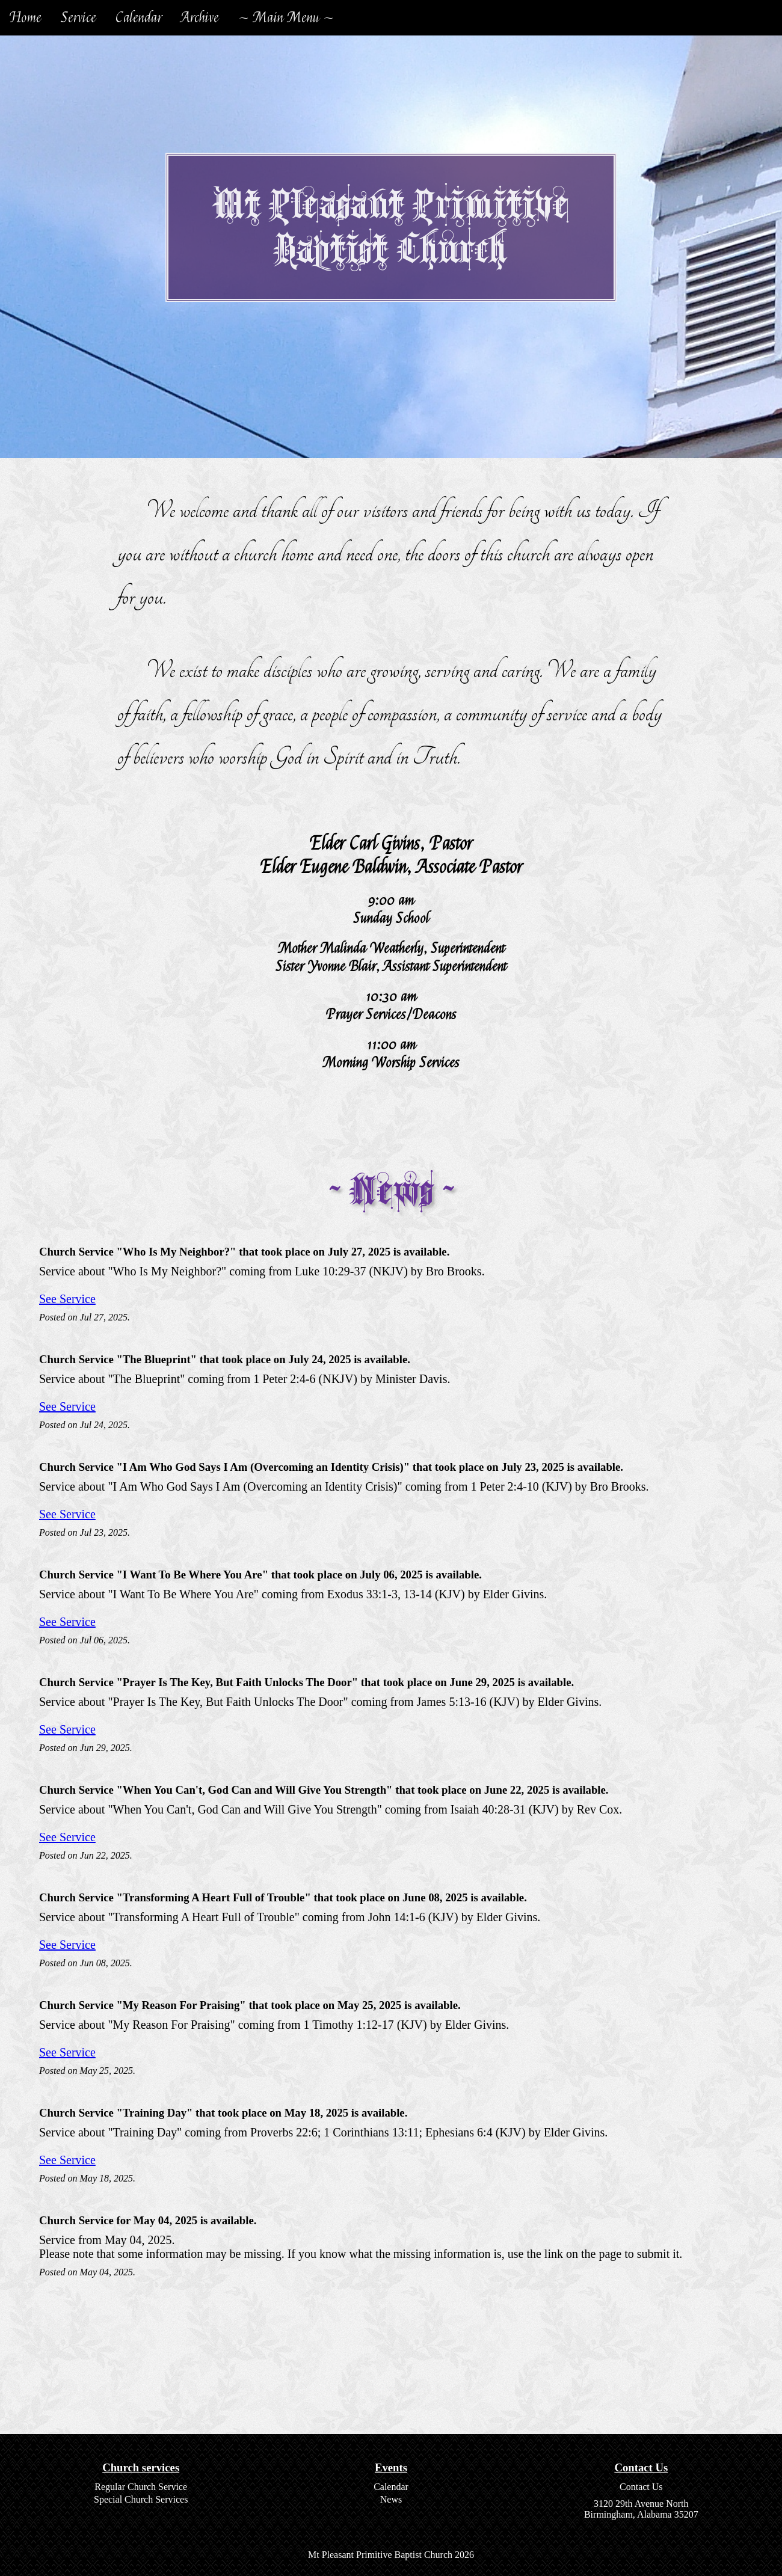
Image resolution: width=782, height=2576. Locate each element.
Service (78, 17)
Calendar (138, 17)
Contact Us (641, 2487)
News (391, 2499)
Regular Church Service (140, 2487)
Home (26, 17)
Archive (200, 17)
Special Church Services (141, 2499)
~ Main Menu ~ (286, 17)
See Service (67, 1298)
